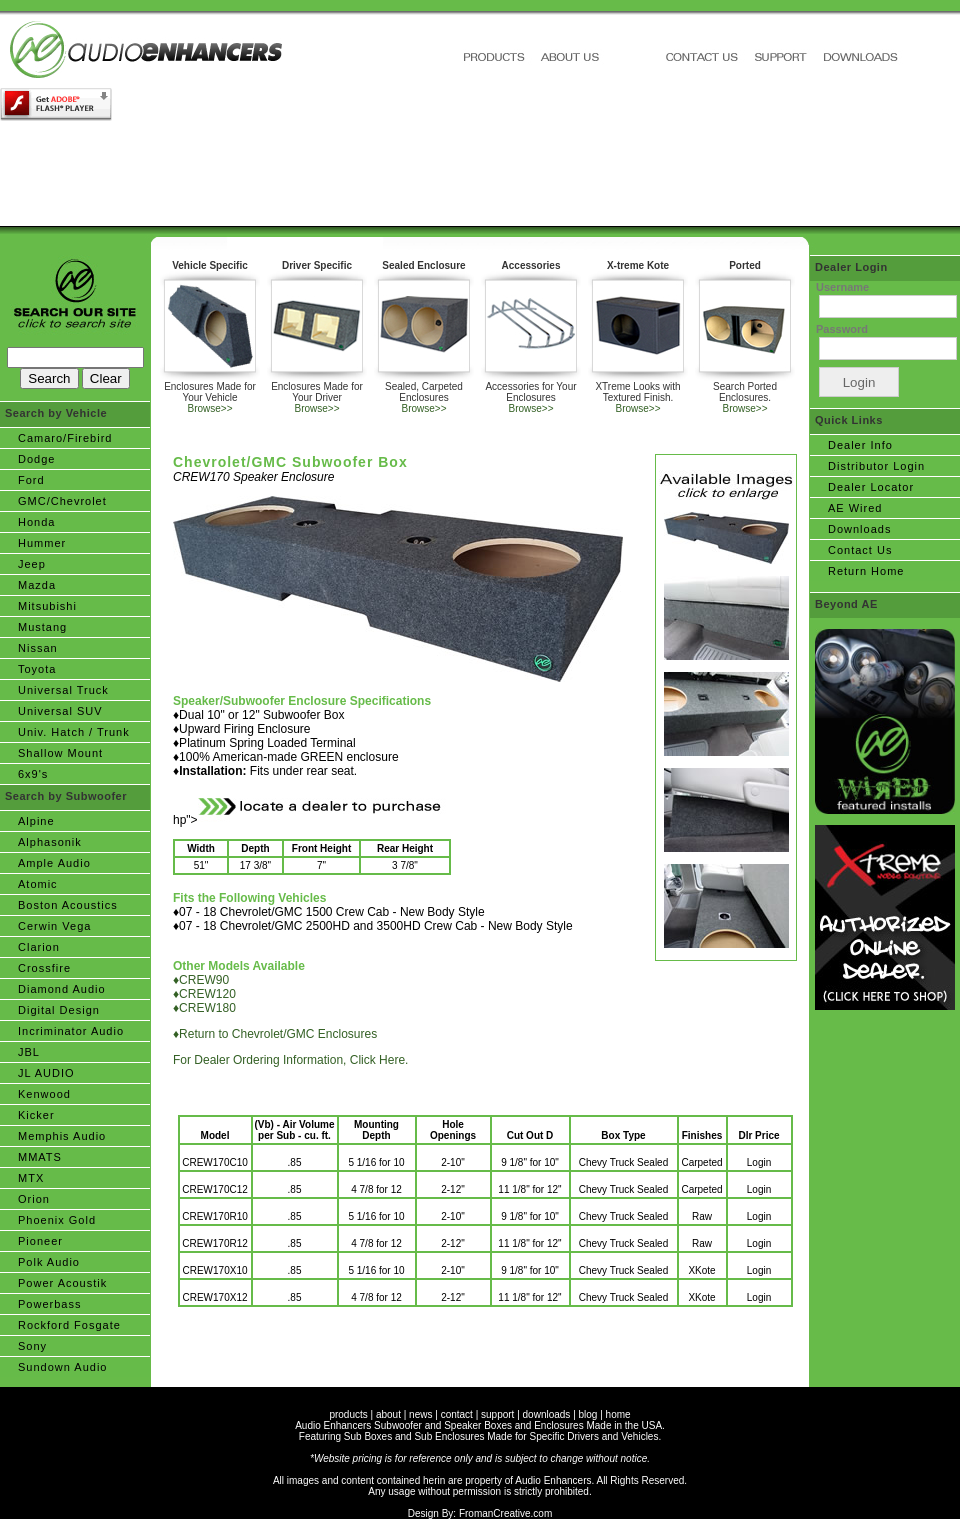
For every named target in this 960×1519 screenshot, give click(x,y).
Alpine (36, 821)
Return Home (866, 571)
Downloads (859, 529)
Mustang (42, 627)
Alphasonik (50, 842)
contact (457, 1414)
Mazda (37, 585)
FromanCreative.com (505, 1513)
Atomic (38, 884)
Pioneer (40, 1241)
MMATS (40, 1157)
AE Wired (855, 508)
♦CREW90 (201, 980)
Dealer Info (860, 445)
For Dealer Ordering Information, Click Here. (290, 1060)
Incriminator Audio (71, 1031)
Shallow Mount (60, 753)
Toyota (37, 669)
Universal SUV (60, 711)
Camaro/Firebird (65, 438)
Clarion (39, 947)
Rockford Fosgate (69, 1325)
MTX (31, 1178)
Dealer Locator (871, 487)
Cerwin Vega (54, 926)
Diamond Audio (62, 989)
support (497, 1414)
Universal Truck (63, 690)
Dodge (36, 459)
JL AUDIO (46, 1073)
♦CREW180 (204, 1008)
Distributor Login (876, 466)
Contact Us (860, 550)
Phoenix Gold (57, 1220)
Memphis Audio (62, 1136)
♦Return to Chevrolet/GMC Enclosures (275, 1034)
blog (588, 1414)
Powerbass (49, 1304)
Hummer (42, 543)
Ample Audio (54, 863)
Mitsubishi (47, 606)
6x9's (33, 774)
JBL (29, 1052)
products (348, 1414)
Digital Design (59, 1010)
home (618, 1414)
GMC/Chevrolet (62, 501)
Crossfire (44, 968)
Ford (31, 480)
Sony (32, 1346)
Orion (34, 1199)
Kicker (36, 1115)
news (420, 1414)
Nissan (38, 648)
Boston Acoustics (68, 905)
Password (842, 329)
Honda (36, 522)
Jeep (32, 564)
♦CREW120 (204, 994)
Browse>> (209, 408)
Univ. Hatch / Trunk (74, 732)
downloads (547, 1414)
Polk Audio (49, 1262)
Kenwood (44, 1094)
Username (842, 287)
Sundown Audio (62, 1367)
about (388, 1414)
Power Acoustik (62, 1283)
